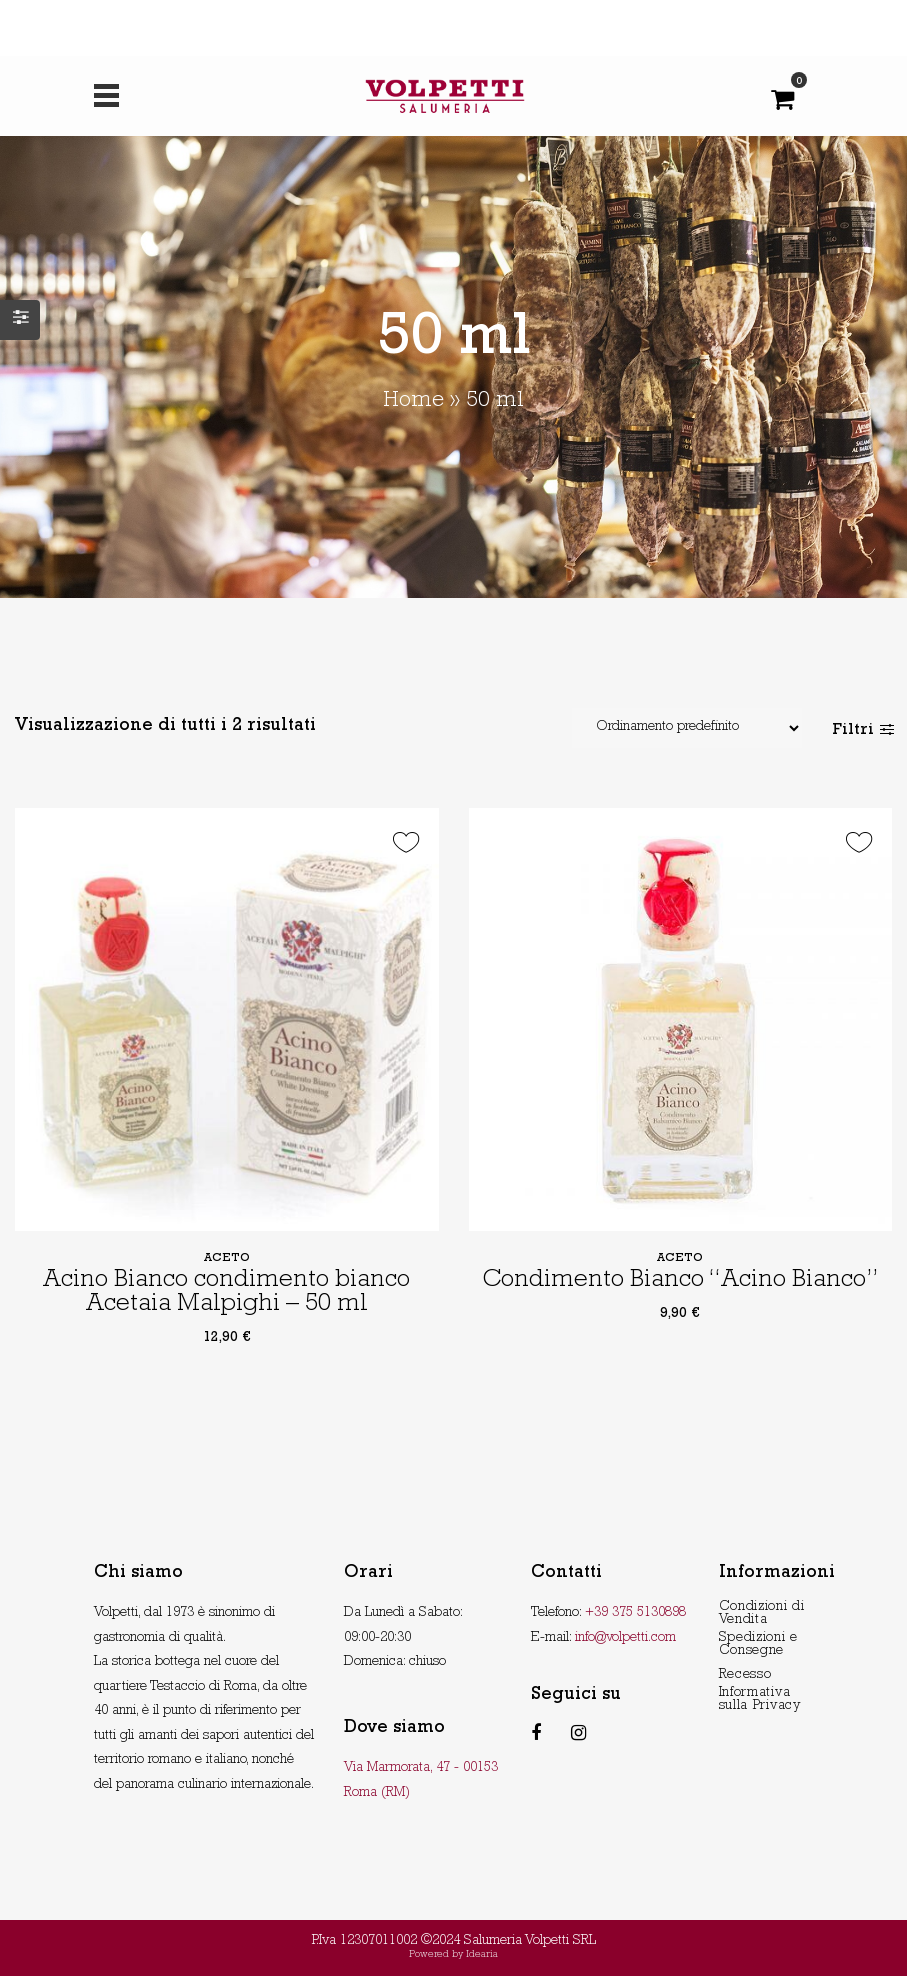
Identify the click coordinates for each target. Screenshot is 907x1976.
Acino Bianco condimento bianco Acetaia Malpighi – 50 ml (226, 1293)
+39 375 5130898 (635, 1613)
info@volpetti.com (625, 1638)
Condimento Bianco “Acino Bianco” (680, 1281)
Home (413, 402)
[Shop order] (687, 728)
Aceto (227, 1259)
